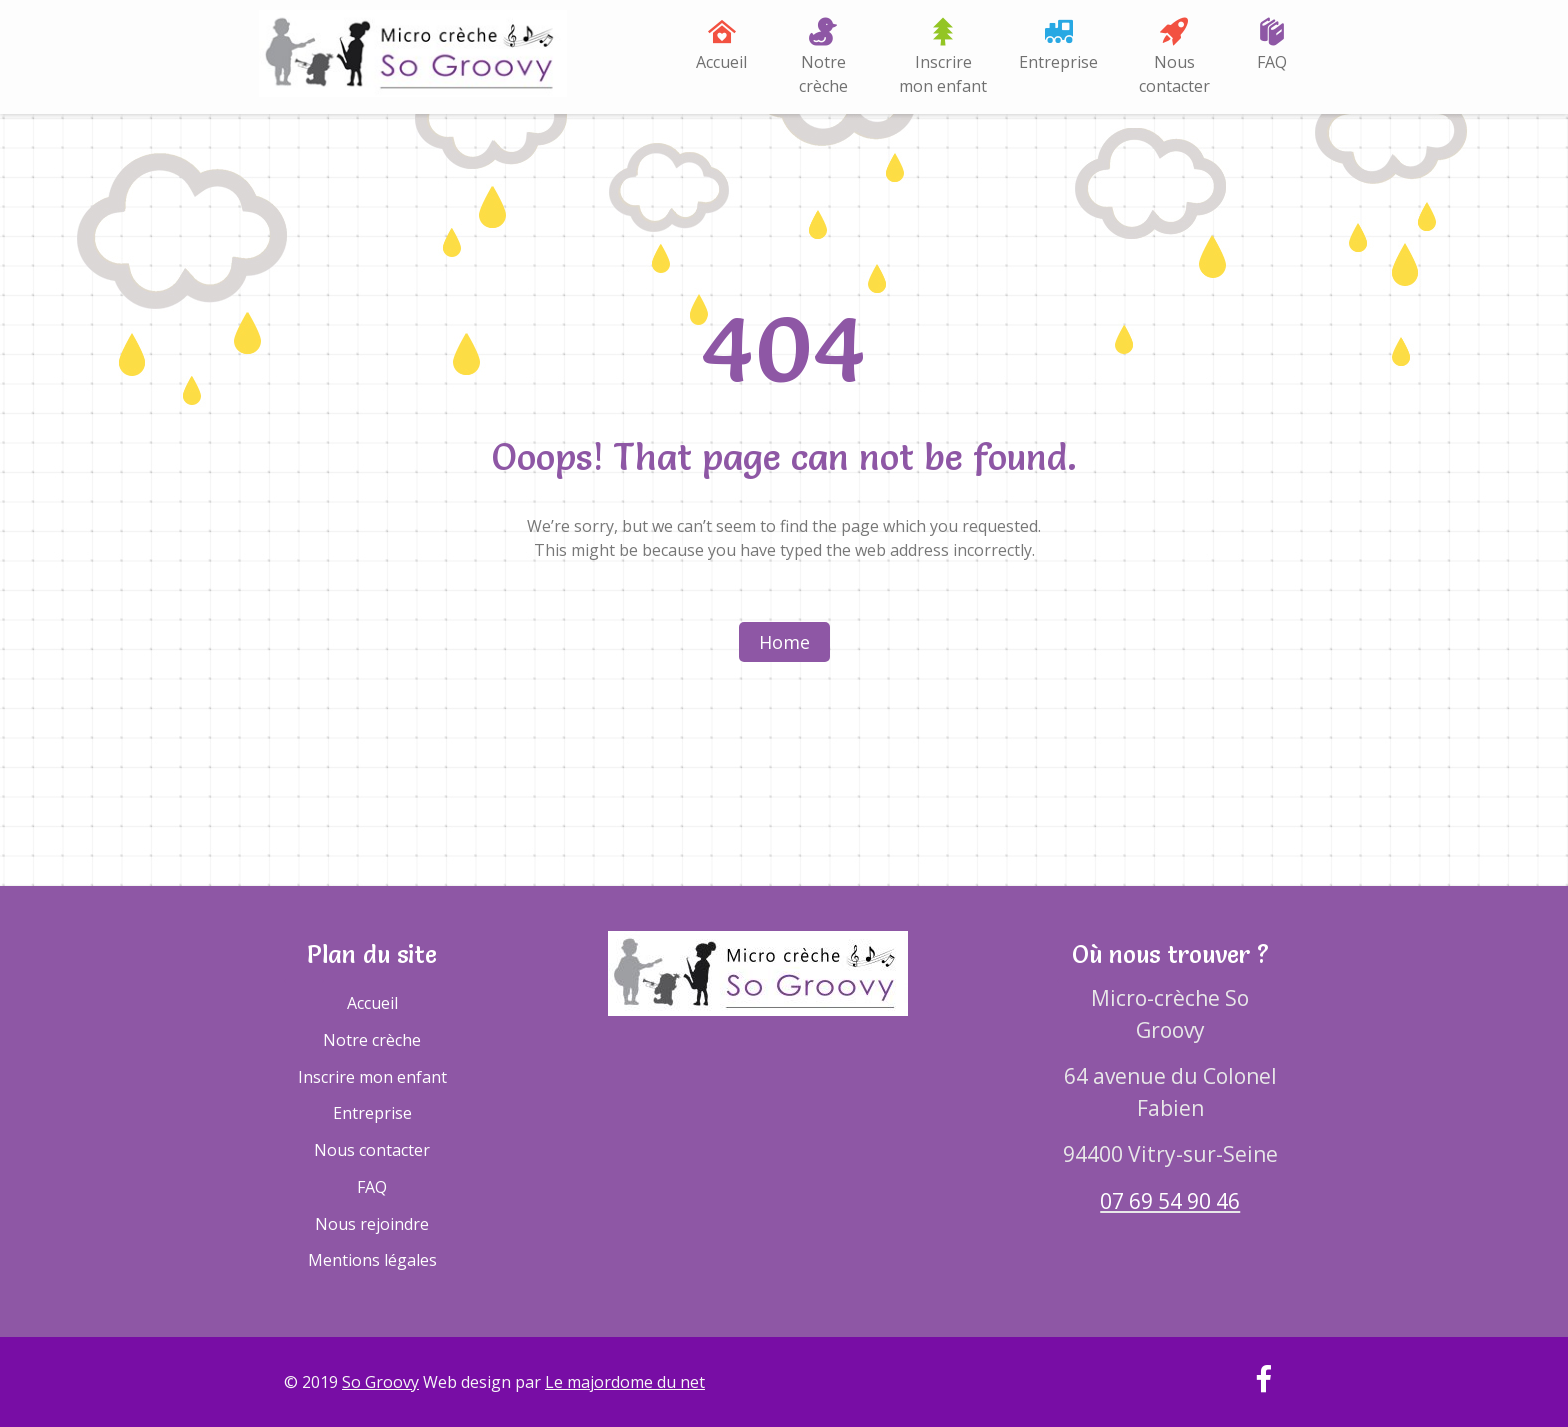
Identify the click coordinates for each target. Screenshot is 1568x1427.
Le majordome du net (625, 1382)
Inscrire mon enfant (943, 74)
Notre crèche (823, 74)
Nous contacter (1174, 74)
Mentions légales (372, 1260)
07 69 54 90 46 (1170, 1201)
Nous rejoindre (372, 1224)
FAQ (1272, 62)
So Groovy (380, 1382)
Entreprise (1058, 62)
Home (784, 642)
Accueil (721, 62)
